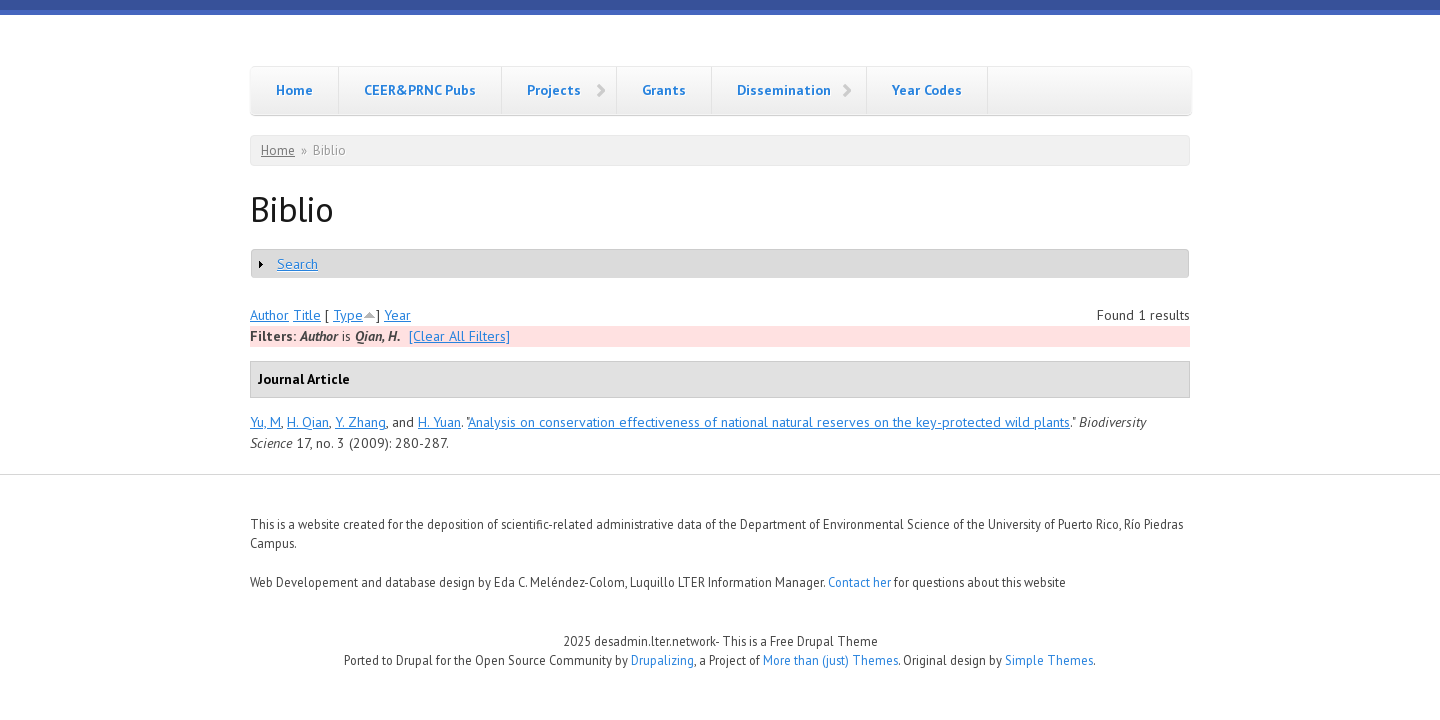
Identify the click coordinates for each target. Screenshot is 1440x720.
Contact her (859, 582)
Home (294, 90)
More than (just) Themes (830, 660)
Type (348, 315)
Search (297, 264)
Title (307, 315)
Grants (664, 90)
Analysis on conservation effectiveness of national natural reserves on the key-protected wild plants (769, 422)
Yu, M (265, 422)
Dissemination (784, 90)
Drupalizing (662, 660)
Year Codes (927, 90)
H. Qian (308, 422)
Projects (554, 90)
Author (269, 315)
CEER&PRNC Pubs (420, 90)
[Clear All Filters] (459, 336)
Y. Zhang (360, 422)
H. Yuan (439, 422)
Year (397, 315)
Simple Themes (1049, 660)
